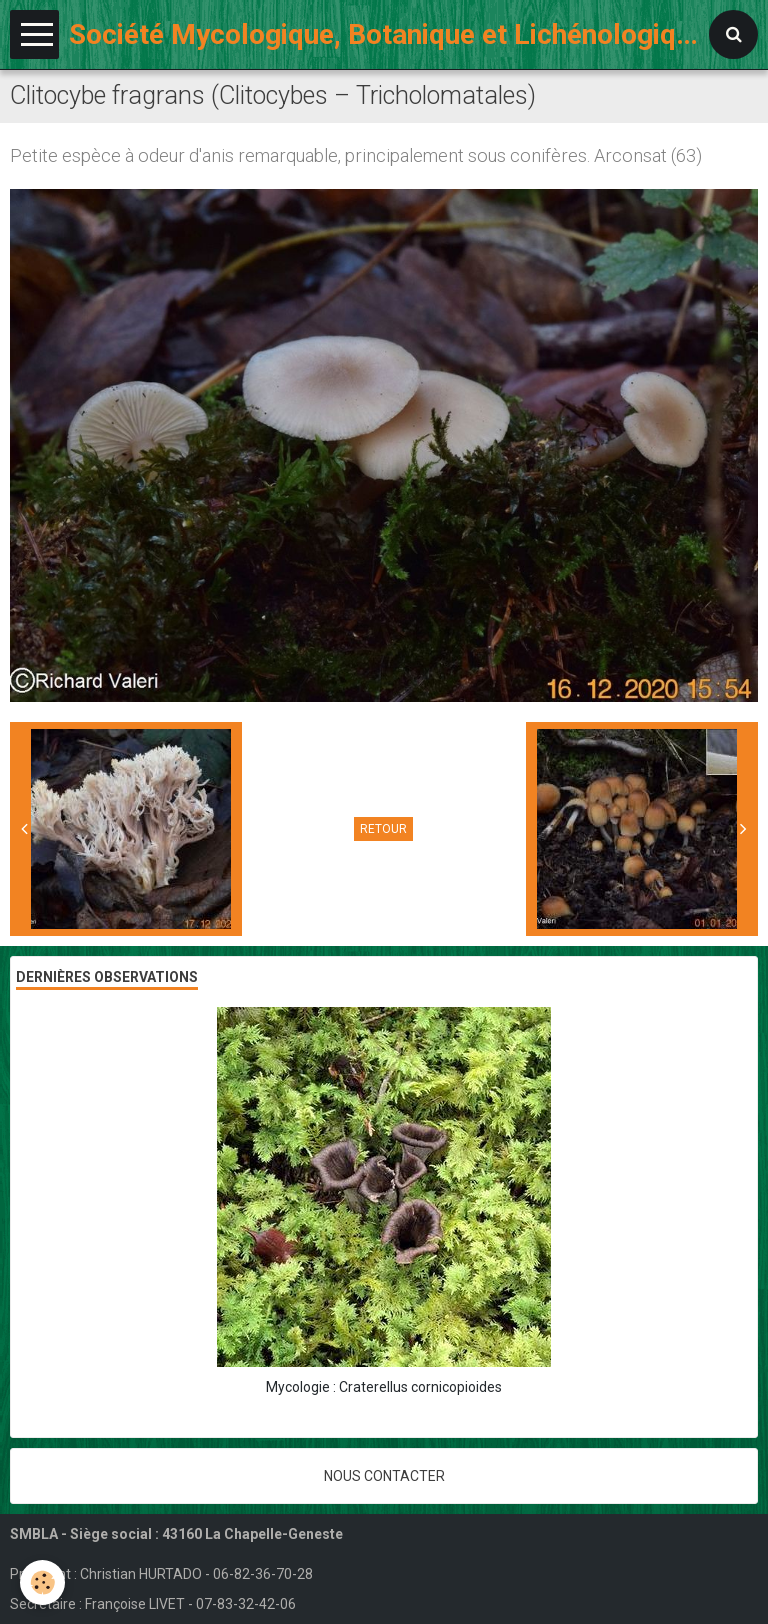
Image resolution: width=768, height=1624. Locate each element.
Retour (383, 829)
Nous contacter (384, 1476)
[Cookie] (42, 1582)
